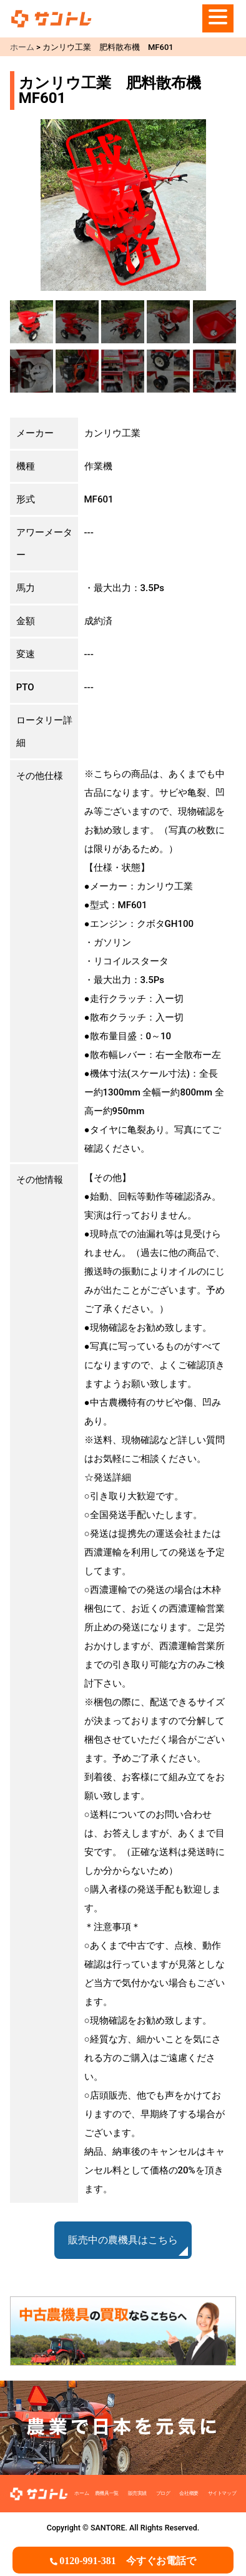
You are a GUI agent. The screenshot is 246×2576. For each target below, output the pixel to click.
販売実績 (137, 2493)
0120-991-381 (127, 2560)
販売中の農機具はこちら (123, 2240)
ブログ (163, 2493)
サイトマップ (222, 2493)
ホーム (81, 2493)
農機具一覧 (107, 2493)
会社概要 (188, 2493)
